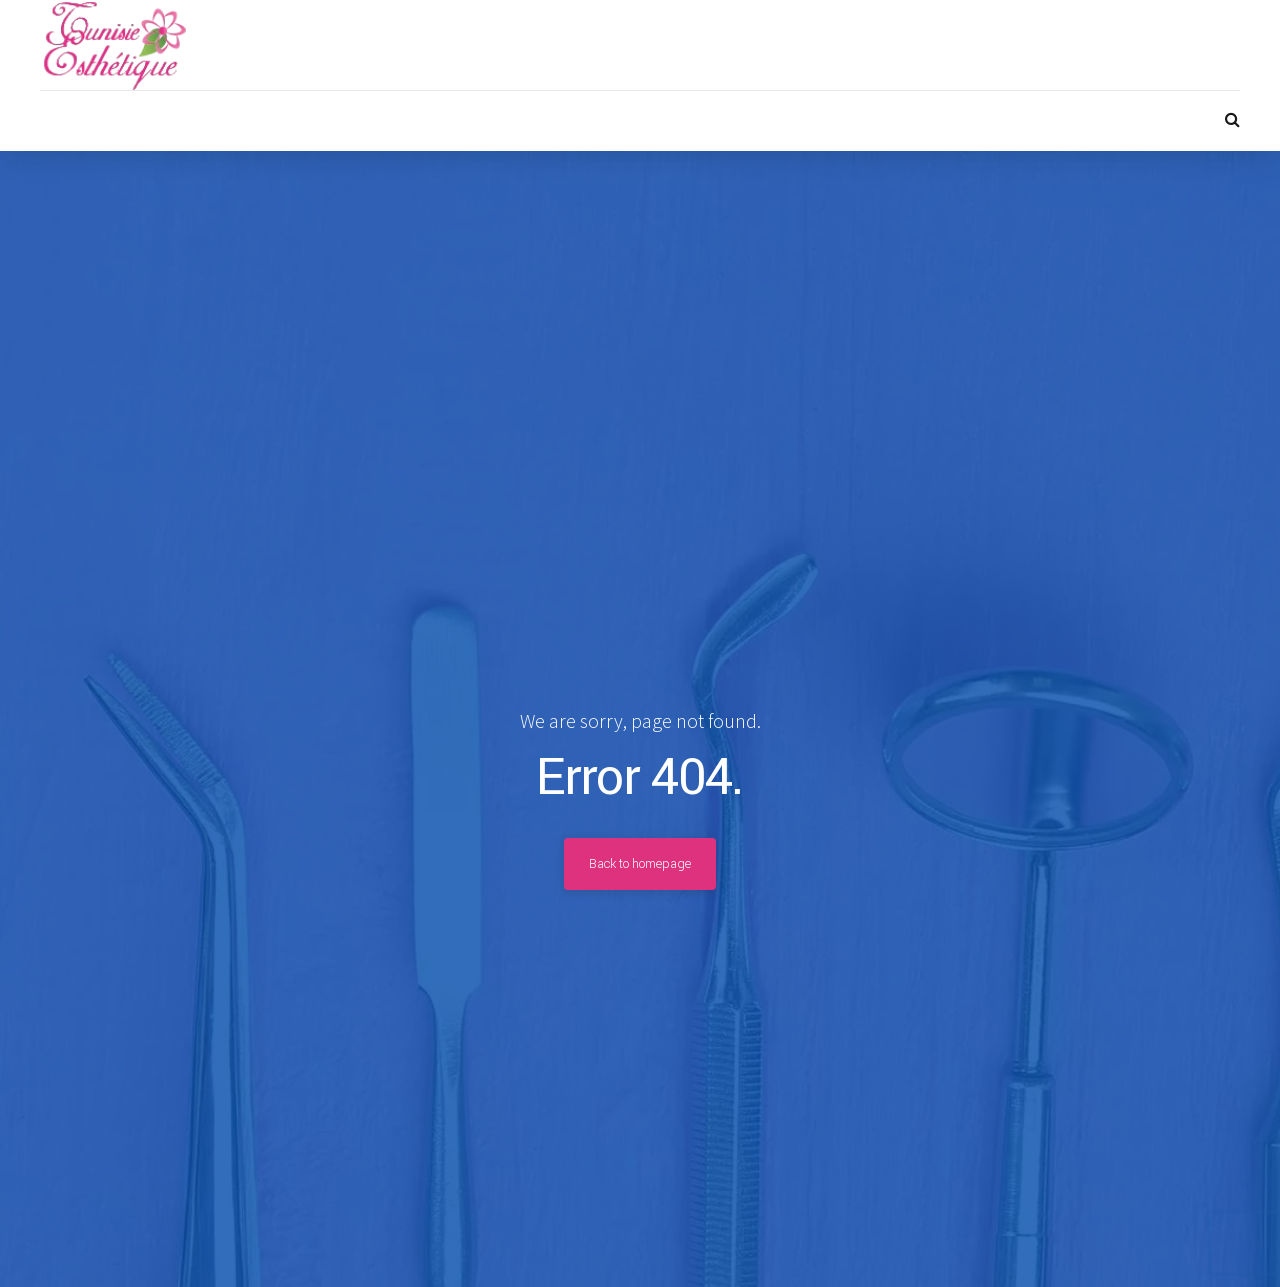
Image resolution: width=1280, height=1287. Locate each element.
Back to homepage (640, 864)
